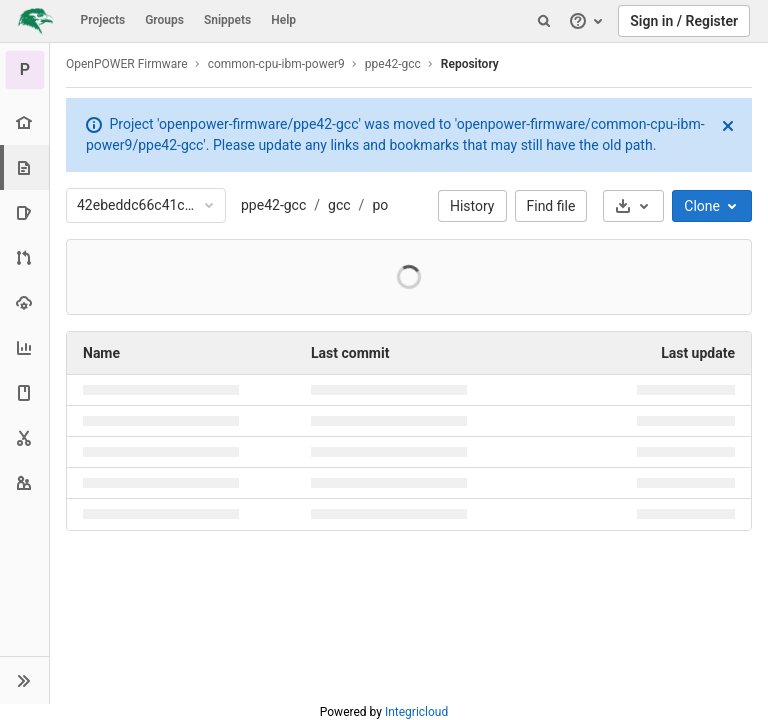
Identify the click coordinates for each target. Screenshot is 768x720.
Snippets (227, 20)
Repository (470, 64)
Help (283, 20)
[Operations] (24, 302)
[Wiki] (24, 392)
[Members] (24, 482)
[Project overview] (24, 122)
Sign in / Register (684, 21)
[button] (24, 680)
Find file (551, 206)
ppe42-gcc (273, 205)
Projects (103, 20)
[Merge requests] (24, 257)
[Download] (633, 206)
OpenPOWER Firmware (127, 64)
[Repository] (26, 167)
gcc (339, 205)
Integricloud (416, 712)
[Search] (544, 21)
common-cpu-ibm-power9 (276, 64)
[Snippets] (24, 437)
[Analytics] (24, 347)
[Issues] (24, 212)
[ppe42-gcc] (25, 70)
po (380, 205)
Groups (164, 20)
